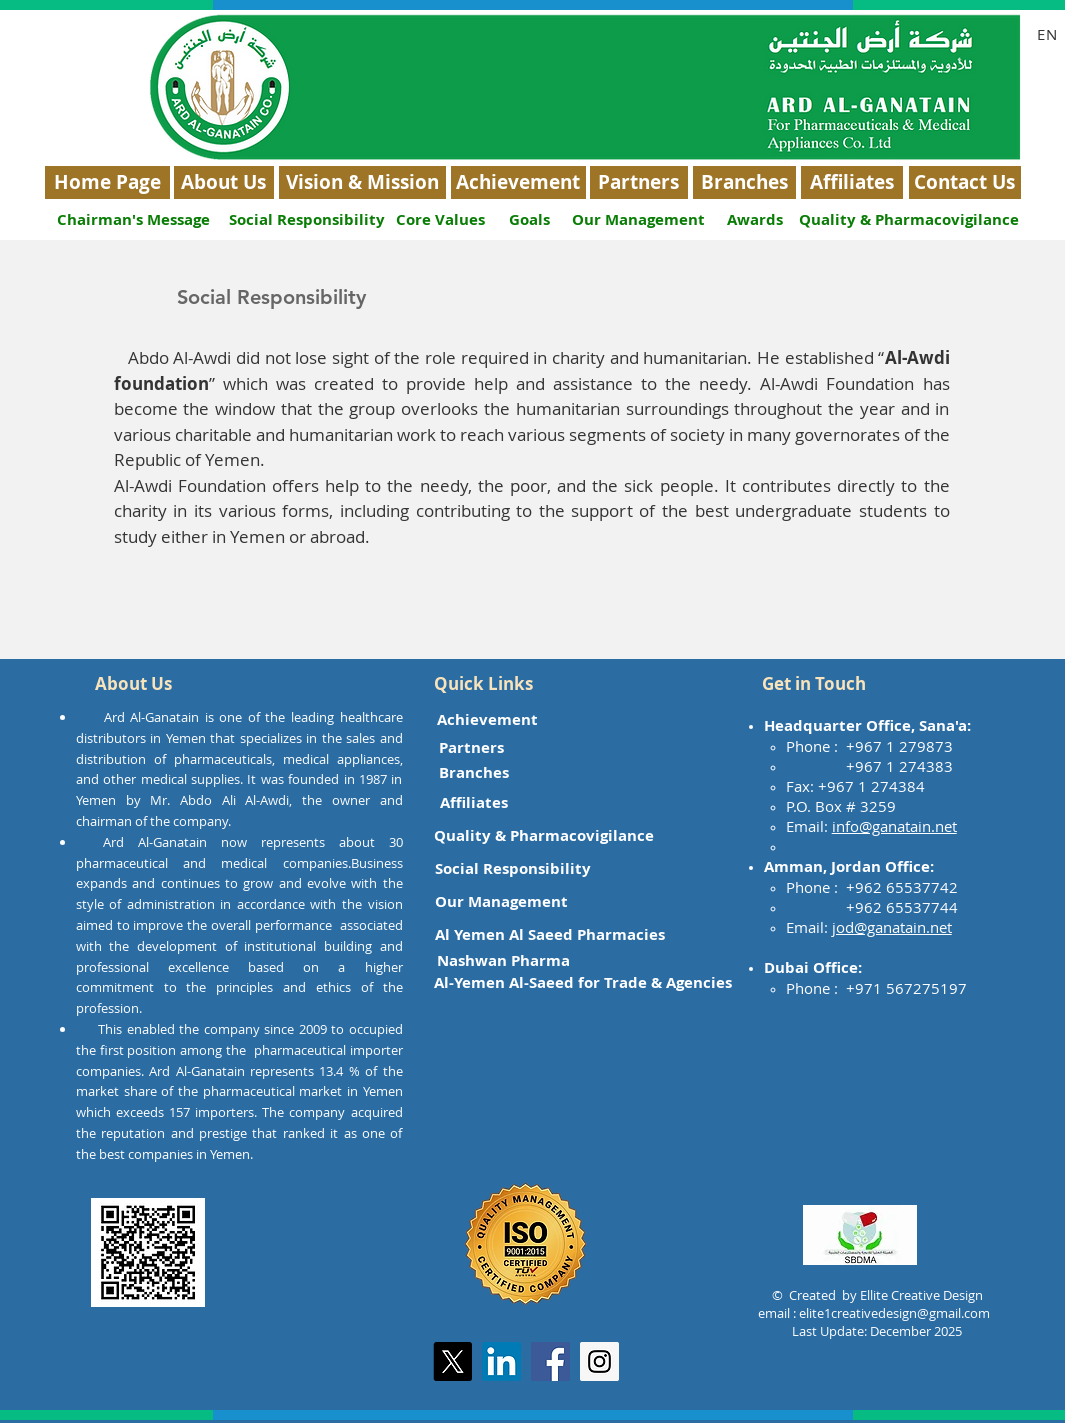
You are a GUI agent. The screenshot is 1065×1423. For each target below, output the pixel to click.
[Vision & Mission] (362, 182)
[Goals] (530, 219)
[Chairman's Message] (134, 219)
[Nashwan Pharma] (503, 960)
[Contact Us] (965, 182)
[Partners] (639, 182)
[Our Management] (639, 219)
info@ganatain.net (894, 826)
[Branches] (744, 182)
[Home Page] (107, 182)
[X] (452, 1361)
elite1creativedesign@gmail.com (894, 1313)
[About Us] (224, 182)
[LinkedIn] (501, 1361)
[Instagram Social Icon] (599, 1361)
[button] (134, 684)
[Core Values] (441, 219)
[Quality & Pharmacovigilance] (909, 219)
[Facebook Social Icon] (550, 1361)
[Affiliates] (852, 182)
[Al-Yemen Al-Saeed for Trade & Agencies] (583, 982)
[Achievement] (518, 182)
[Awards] (755, 219)
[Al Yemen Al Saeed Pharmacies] (550, 934)
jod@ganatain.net (892, 927)
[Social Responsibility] (307, 219)
